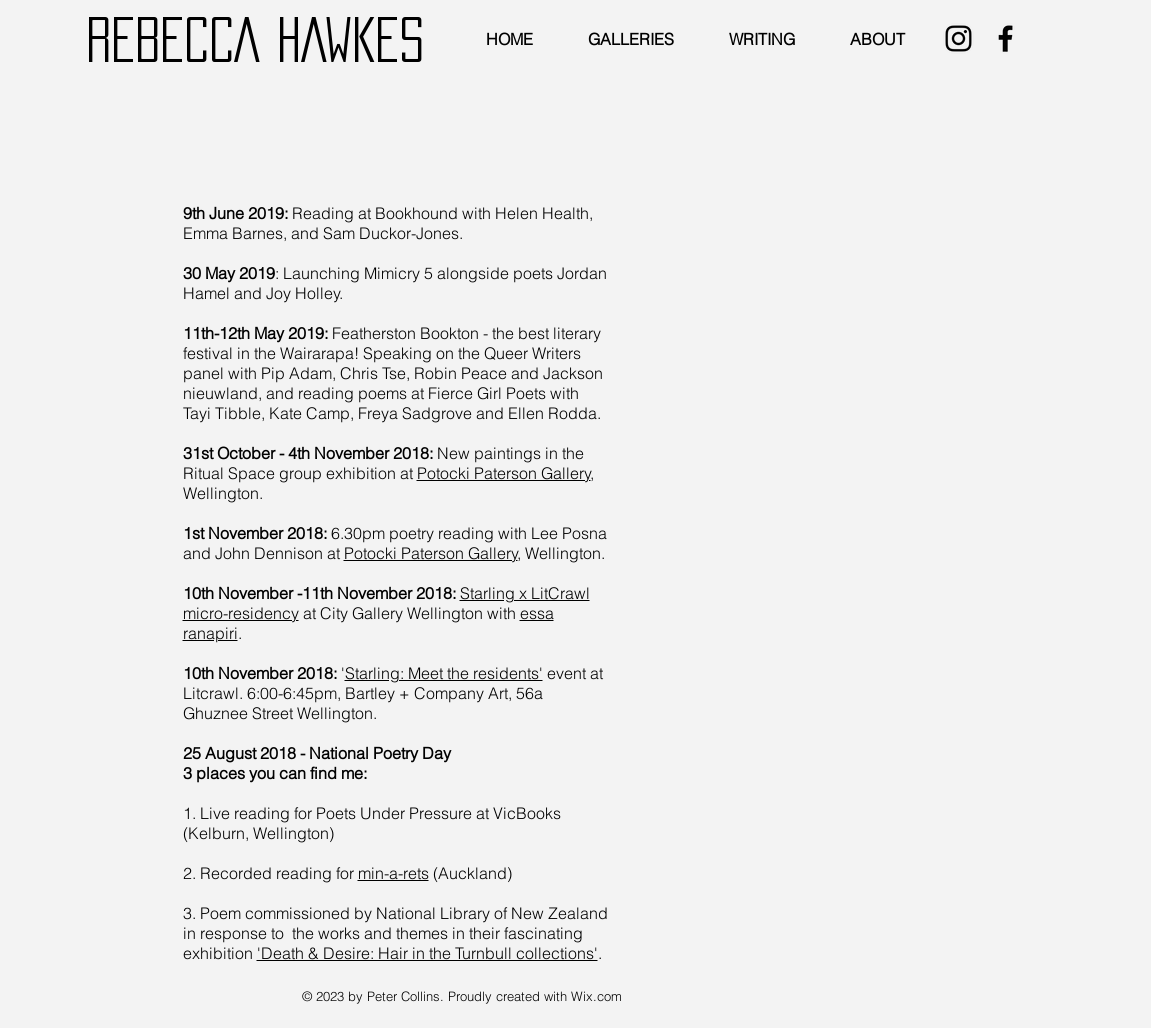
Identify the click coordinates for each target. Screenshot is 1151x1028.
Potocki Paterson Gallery (504, 473)
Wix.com (596, 996)
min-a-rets (393, 873)
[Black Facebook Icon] (1005, 38)
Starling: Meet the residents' (444, 673)
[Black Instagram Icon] (958, 38)
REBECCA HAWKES (255, 39)
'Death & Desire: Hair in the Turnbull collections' (427, 953)
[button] (633, 39)
